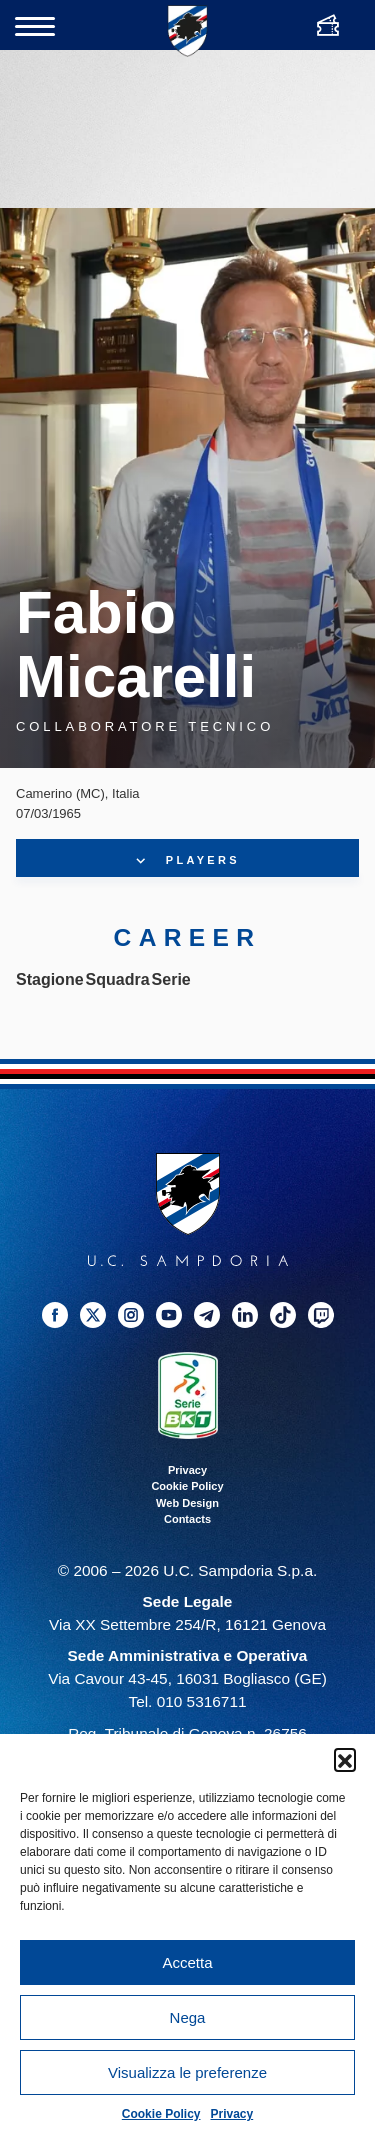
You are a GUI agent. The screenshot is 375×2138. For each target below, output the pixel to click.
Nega (188, 2017)
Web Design (187, 1503)
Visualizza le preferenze (187, 2072)
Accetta (187, 1962)
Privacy (232, 2114)
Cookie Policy (161, 2114)
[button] (345, 1759)
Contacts (187, 1519)
